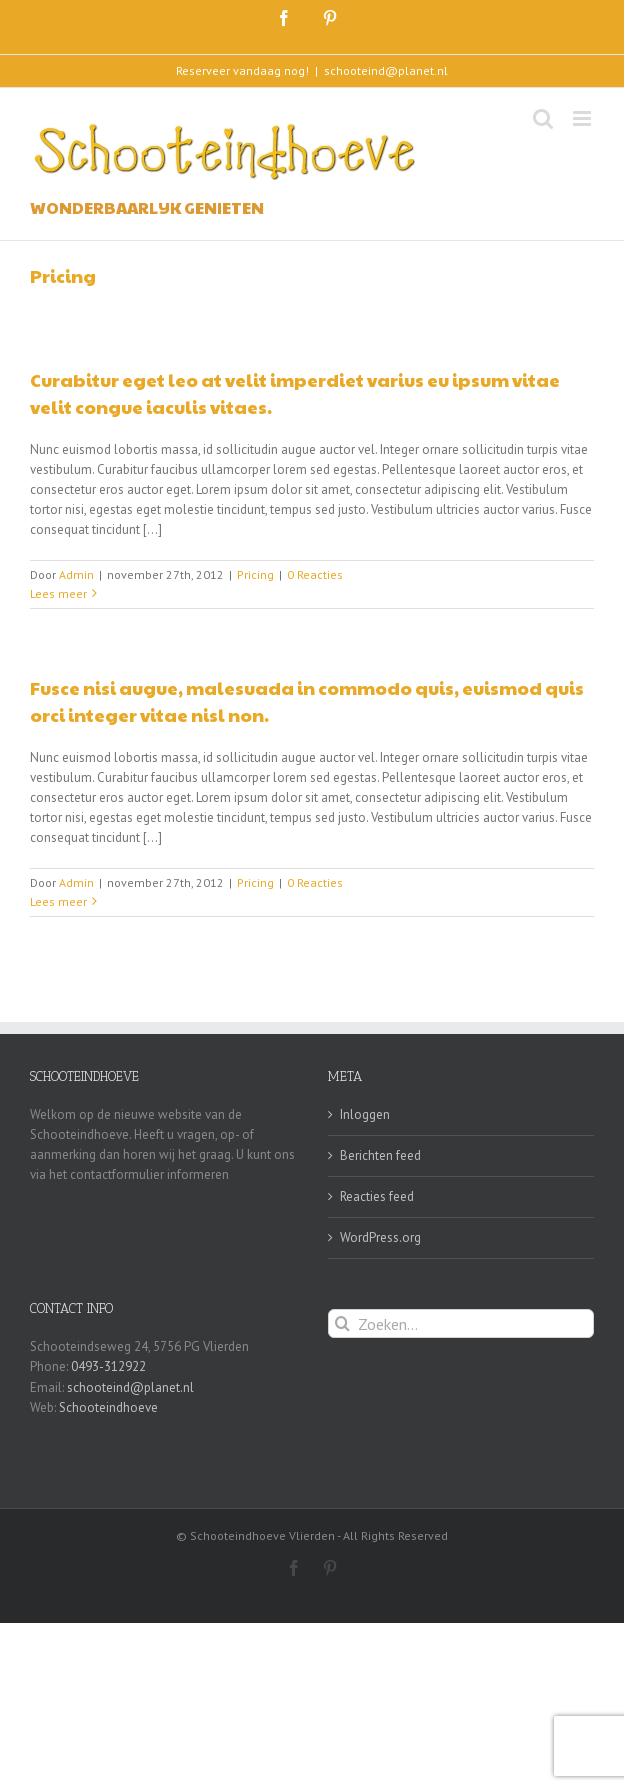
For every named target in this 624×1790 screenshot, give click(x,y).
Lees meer (58, 593)
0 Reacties (315, 574)
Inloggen (365, 1114)
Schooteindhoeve (108, 1407)
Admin (76, 574)
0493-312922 (108, 1366)
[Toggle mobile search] (543, 118)
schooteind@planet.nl (386, 70)
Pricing (255, 574)
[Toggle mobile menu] (583, 118)
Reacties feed (377, 1196)
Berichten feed (380, 1155)
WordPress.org (380, 1237)
